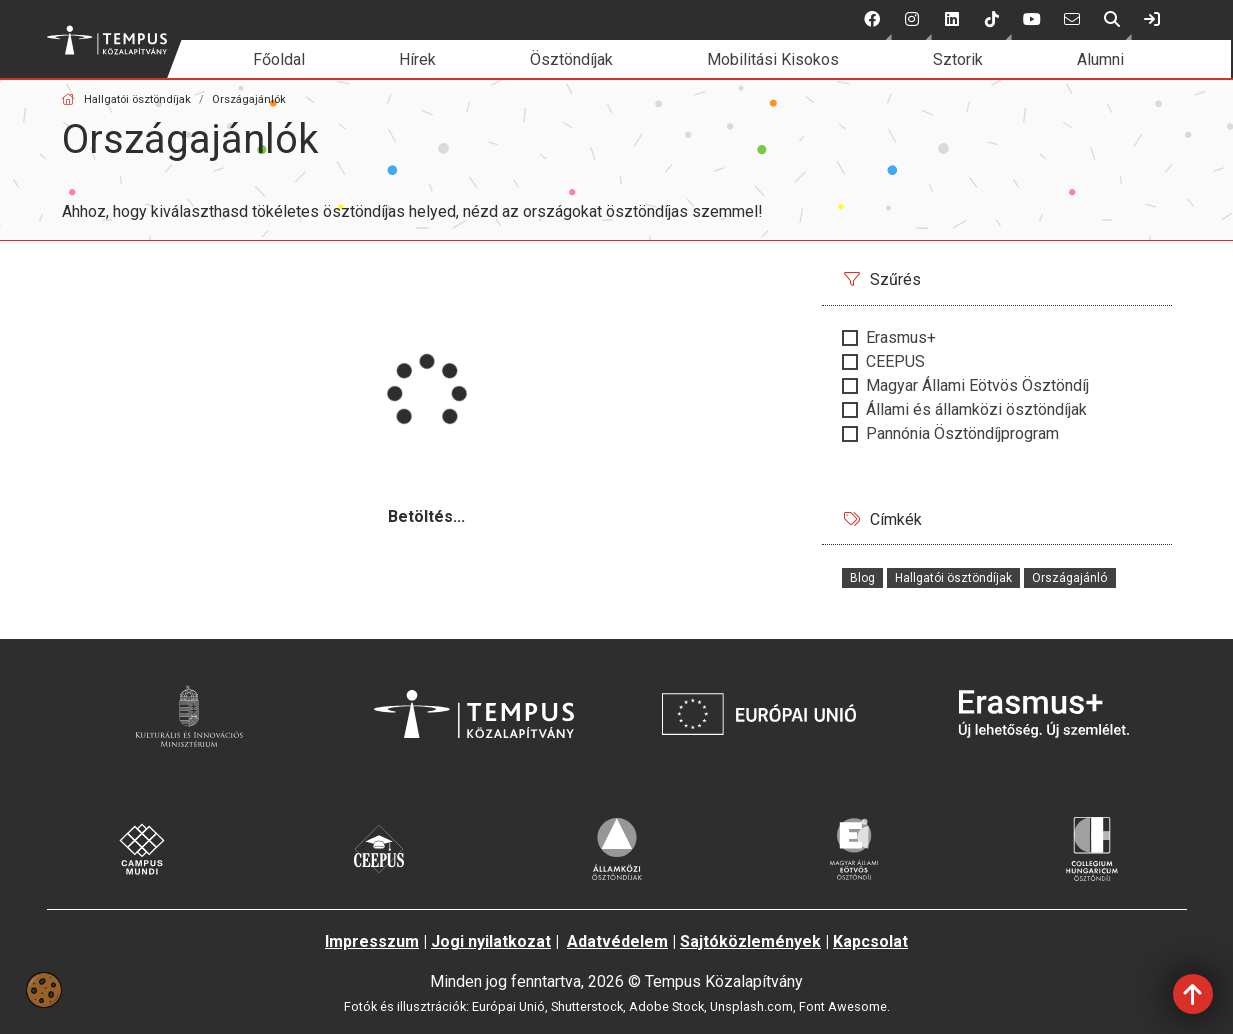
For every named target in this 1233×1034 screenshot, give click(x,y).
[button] (872, 20)
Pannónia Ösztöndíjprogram (962, 433)
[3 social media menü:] (952, 20)
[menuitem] (279, 60)
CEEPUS (895, 361)
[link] (1152, 20)
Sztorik (958, 59)
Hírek (417, 59)
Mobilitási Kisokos (773, 59)
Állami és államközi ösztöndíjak (976, 409)
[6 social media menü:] (1072, 20)
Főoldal (279, 59)
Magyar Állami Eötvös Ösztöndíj (977, 385)
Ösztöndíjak (571, 59)
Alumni (1100, 59)
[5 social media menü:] (1032, 20)
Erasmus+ (901, 337)
